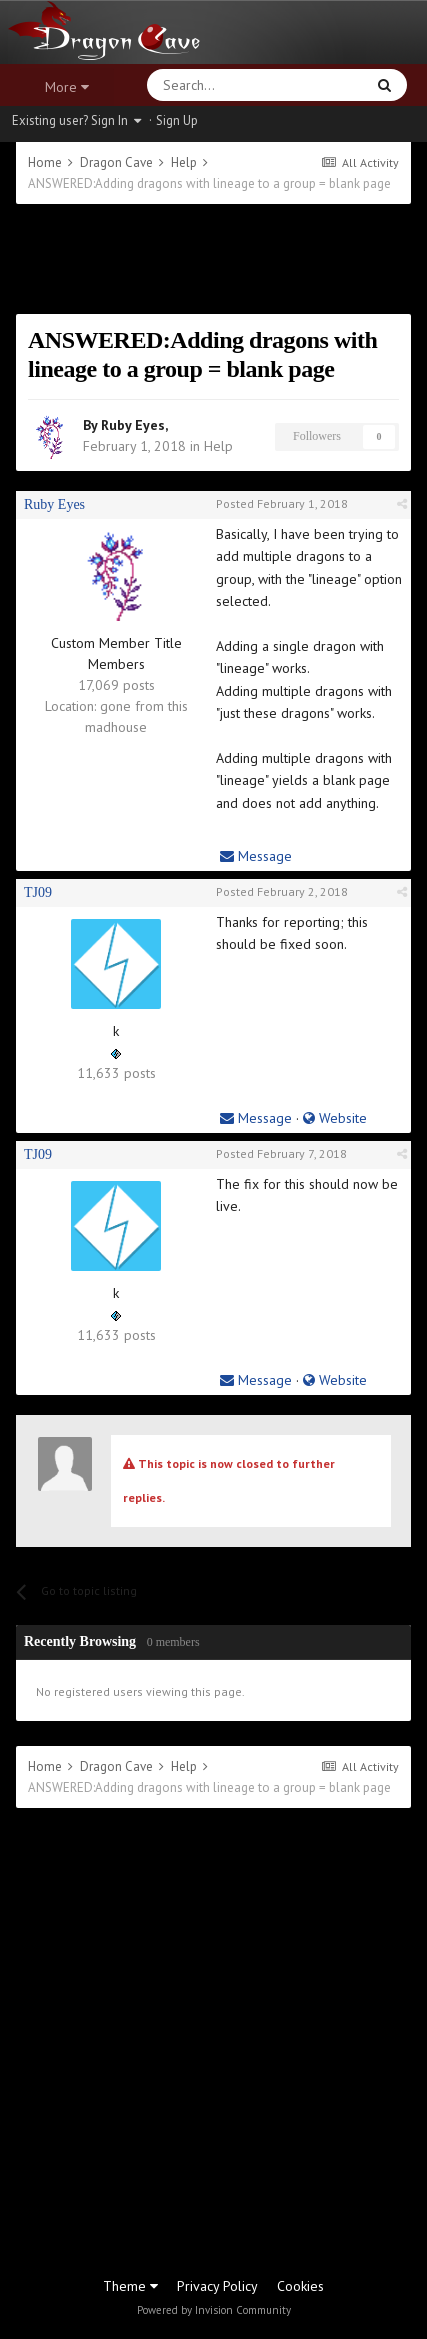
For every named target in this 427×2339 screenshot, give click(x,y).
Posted (282, 503)
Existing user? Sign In (76, 120)
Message (256, 856)
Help (218, 446)
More (67, 87)
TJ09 (38, 892)
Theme (130, 2286)
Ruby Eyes (133, 425)
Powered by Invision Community (214, 2310)
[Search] (208, 85)
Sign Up (177, 120)
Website (335, 1118)
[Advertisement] (213, 259)
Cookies (300, 2286)
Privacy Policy (217, 2286)
